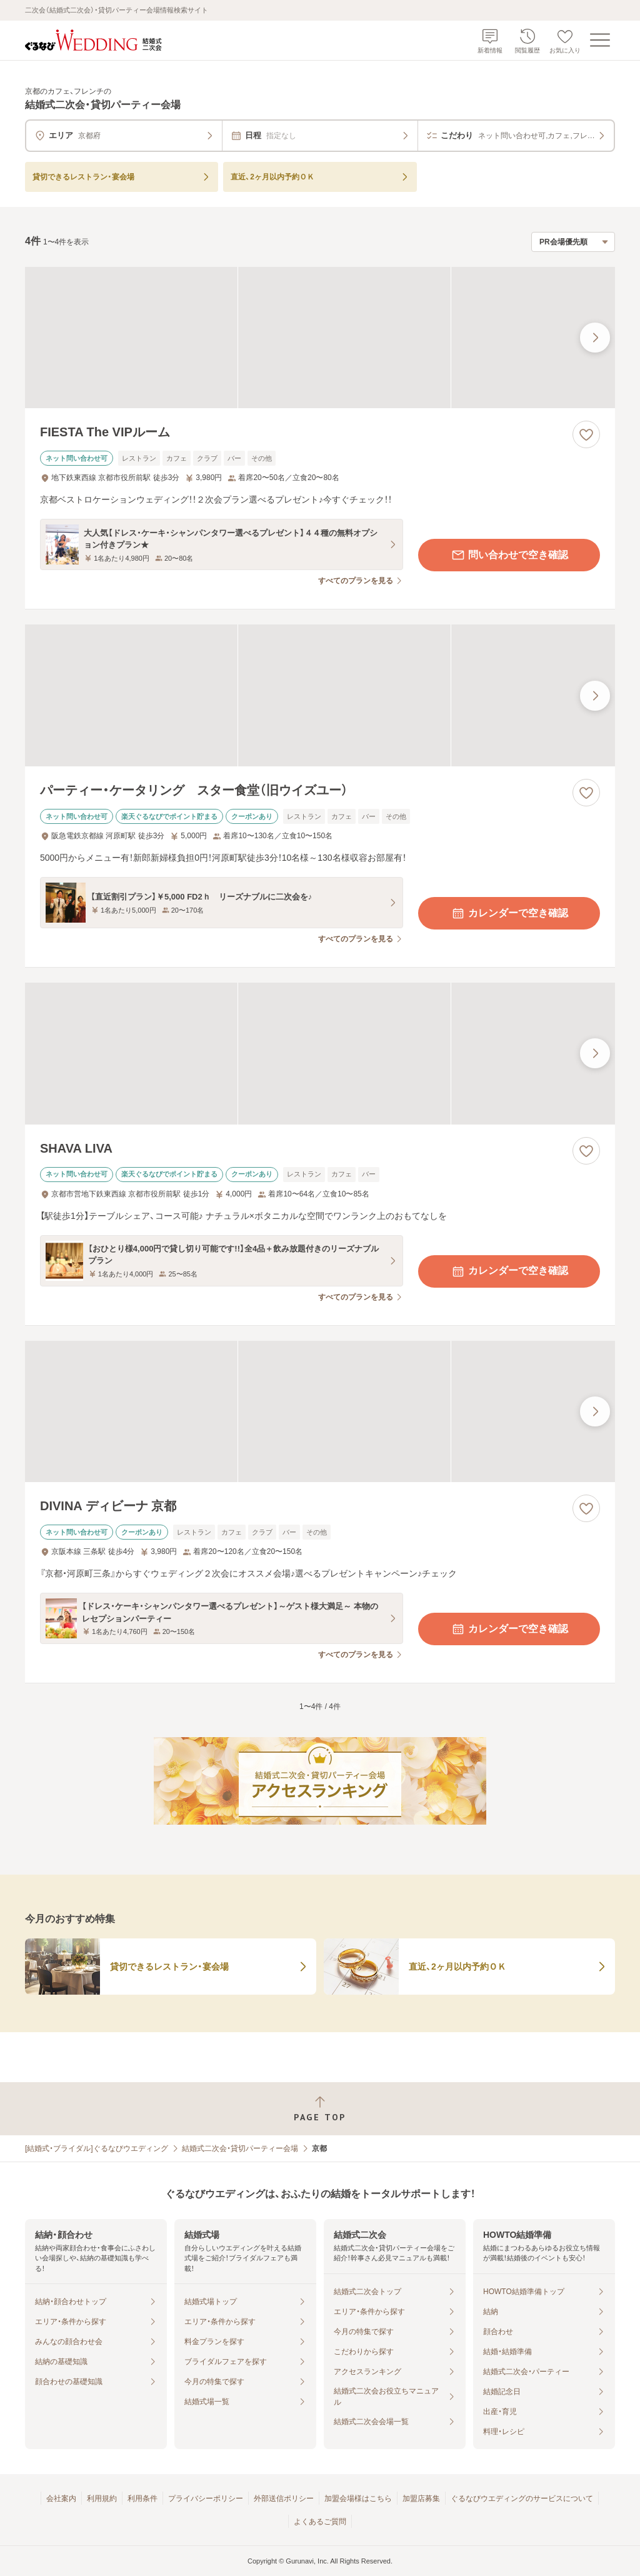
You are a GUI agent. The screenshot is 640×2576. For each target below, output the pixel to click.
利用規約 (102, 2498)
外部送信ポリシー (284, 2498)
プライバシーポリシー (205, 2498)
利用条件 (143, 2498)
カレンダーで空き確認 (509, 913)
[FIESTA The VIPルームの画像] (320, 338)
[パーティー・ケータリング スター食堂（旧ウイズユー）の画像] (320, 695)
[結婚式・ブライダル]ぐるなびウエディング (96, 2148)
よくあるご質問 (320, 2521)
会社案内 (61, 2498)
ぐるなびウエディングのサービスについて (522, 2498)
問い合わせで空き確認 (509, 555)
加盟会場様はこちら (358, 2498)
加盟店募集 (421, 2498)
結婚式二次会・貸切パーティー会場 (240, 2148)
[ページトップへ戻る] (320, 2108)
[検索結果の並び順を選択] (573, 242)
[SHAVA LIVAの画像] (320, 1054)
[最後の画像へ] (595, 338)
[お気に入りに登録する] (586, 434)
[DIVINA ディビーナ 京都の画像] (320, 1412)
